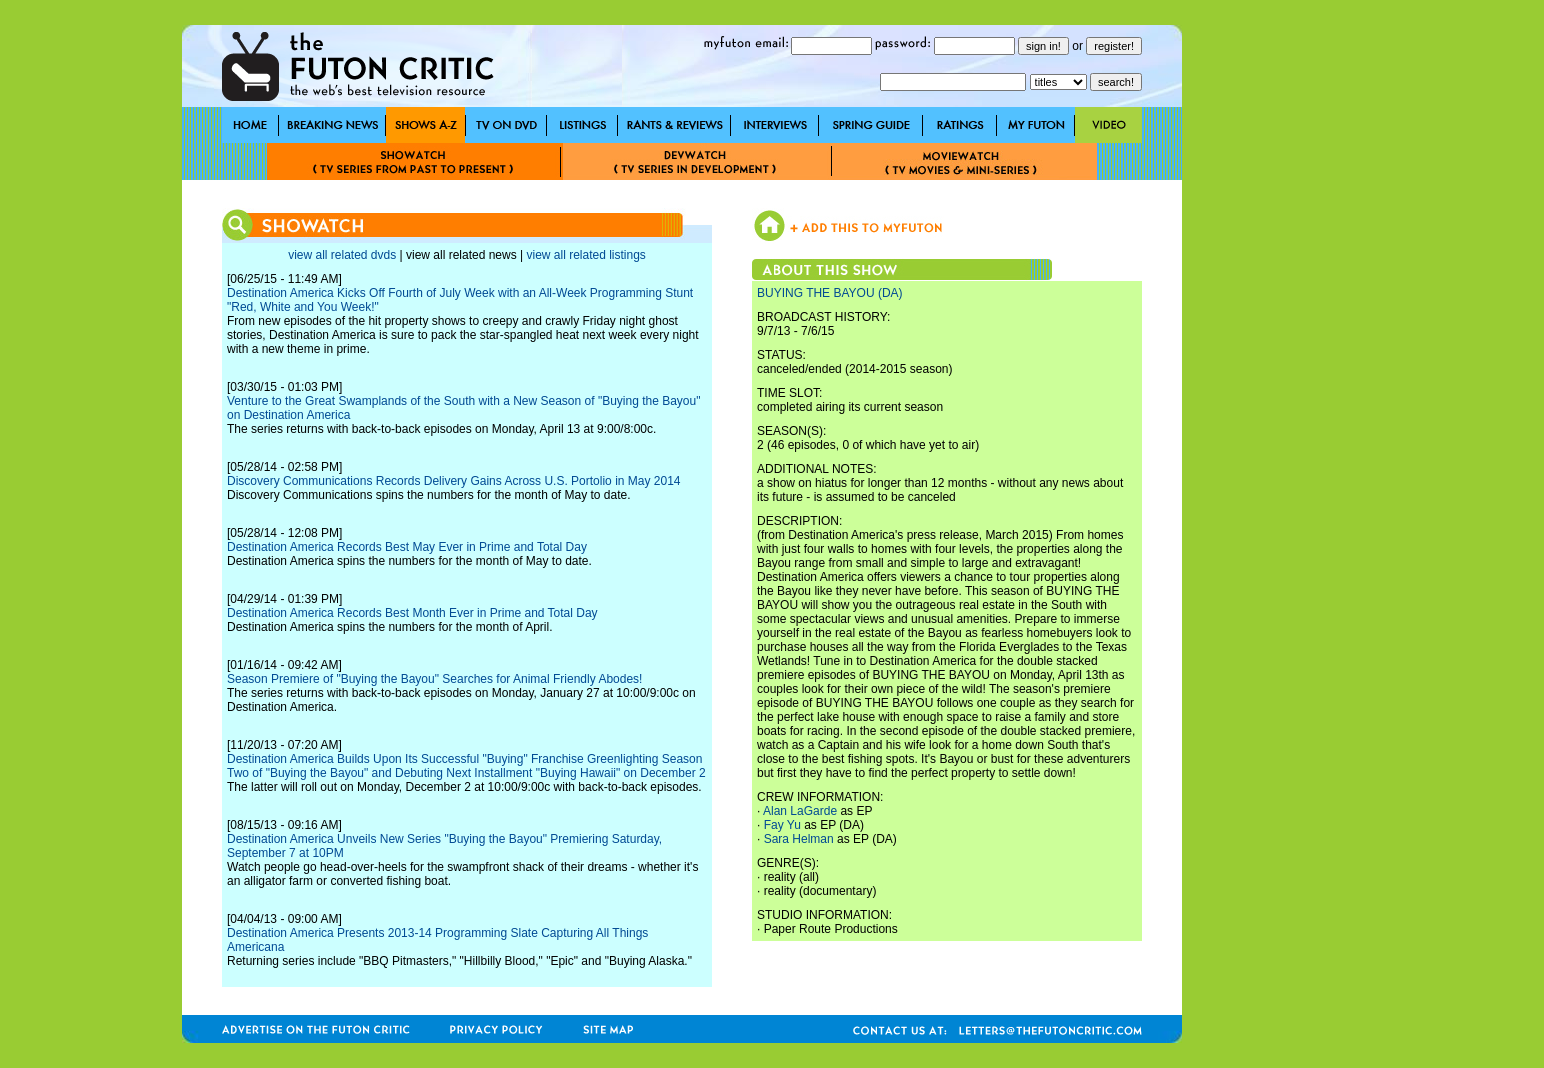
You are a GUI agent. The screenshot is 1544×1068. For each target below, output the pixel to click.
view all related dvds (342, 255)
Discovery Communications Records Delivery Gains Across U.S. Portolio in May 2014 (454, 481)
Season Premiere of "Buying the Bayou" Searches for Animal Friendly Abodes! (434, 679)
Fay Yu (782, 825)
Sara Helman (799, 839)
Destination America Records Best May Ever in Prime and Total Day (407, 547)
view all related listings (585, 255)
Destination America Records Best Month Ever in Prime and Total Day (412, 613)
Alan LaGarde (800, 811)
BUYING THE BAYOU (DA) (830, 293)
